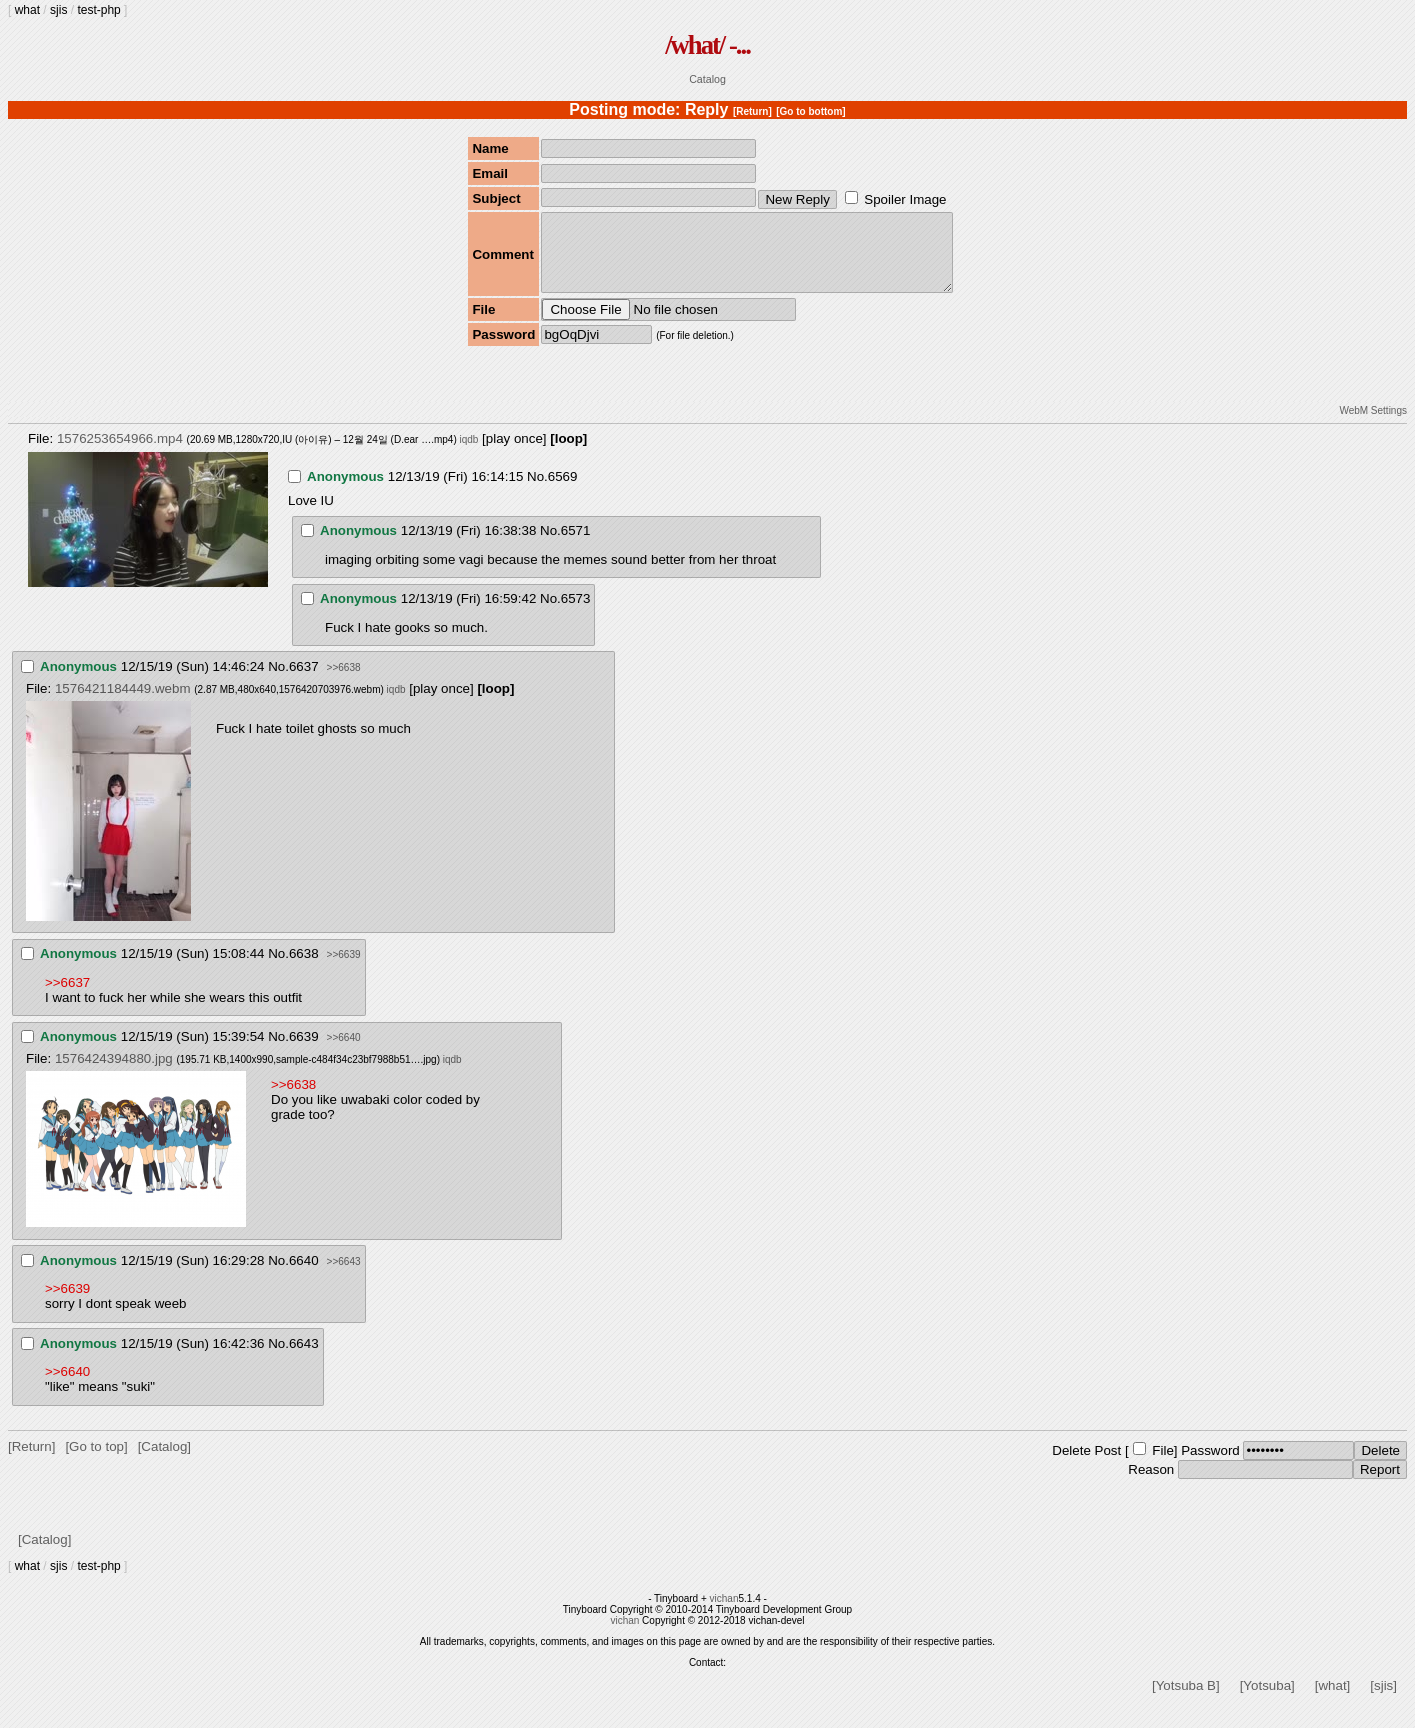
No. (537, 491)
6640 (304, 1275)
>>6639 (344, 969)
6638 (304, 968)
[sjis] (1383, 1700)
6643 (304, 1358)
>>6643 (344, 1276)
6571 (576, 545)
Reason (1151, 1484)
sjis (58, 10)
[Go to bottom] (810, 111)
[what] (1333, 1700)
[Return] (752, 111)
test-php (98, 10)
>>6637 (67, 997)
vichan (724, 1613)
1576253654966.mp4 (120, 453)
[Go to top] (96, 1461)
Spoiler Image (905, 199)
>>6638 (344, 682)
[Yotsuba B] (1186, 1700)
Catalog (707, 79)
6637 (304, 681)
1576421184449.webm (123, 703)
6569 (563, 491)
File (1162, 1465)
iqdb (468, 454)
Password (1210, 1465)
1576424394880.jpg (114, 1073)
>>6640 (344, 1052)
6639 (304, 1051)
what (27, 10)
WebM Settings (1373, 425)
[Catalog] (164, 1461)
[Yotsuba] (1267, 1700)
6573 (576, 613)
